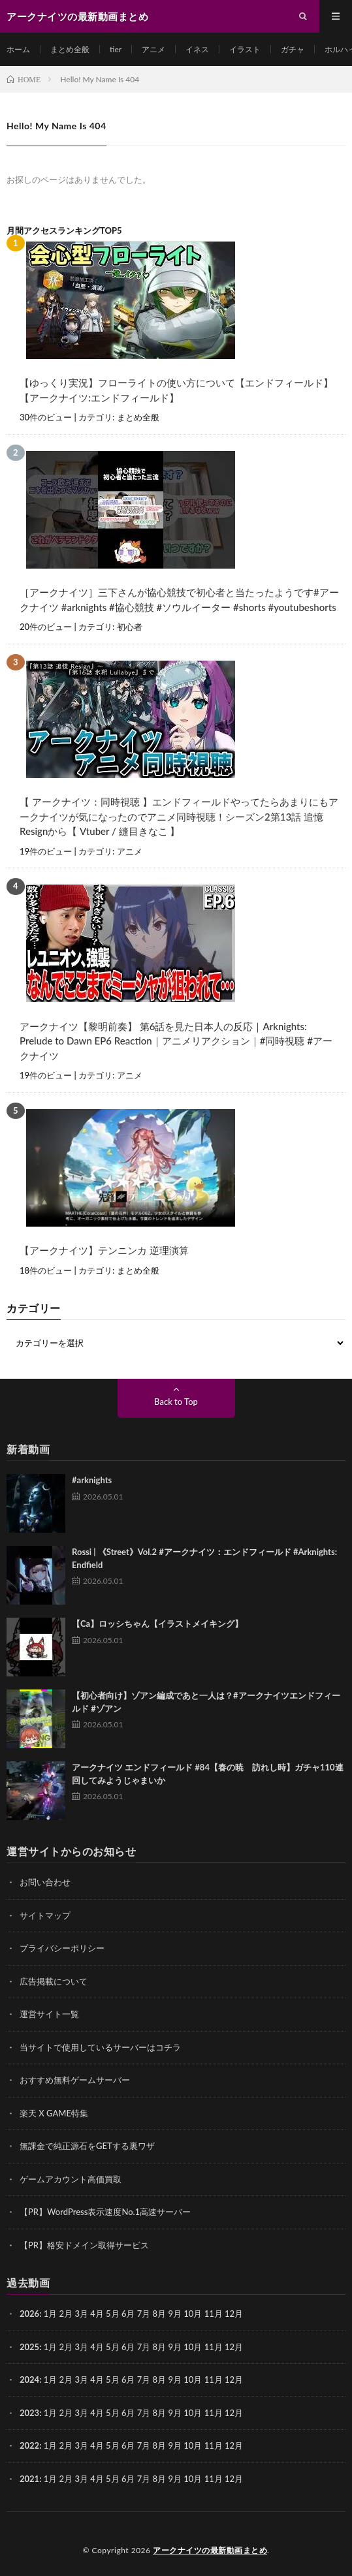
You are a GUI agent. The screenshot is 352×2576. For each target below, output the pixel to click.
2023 (29, 2413)
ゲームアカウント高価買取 (70, 2179)
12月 (234, 2347)
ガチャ (292, 49)
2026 (29, 2313)
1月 (50, 2313)
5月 (113, 2313)
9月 (175, 2347)
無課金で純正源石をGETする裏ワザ (87, 2146)
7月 (144, 2347)
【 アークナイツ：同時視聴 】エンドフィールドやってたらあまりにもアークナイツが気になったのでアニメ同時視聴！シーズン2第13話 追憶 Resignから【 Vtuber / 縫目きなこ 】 (179, 816)
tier (115, 49)
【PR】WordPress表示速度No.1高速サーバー (105, 2212)
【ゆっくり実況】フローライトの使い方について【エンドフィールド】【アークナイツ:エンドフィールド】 (176, 390)
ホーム (18, 49)
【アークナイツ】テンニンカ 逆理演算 (104, 1250)
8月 (160, 2347)
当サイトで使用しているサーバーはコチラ (100, 2047)
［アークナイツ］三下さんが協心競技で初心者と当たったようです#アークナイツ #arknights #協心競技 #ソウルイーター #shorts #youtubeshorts (179, 599)
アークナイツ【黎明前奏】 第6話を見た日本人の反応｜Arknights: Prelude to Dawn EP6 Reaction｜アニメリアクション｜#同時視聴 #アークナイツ (176, 1040)
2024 (29, 2379)
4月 (97, 2313)
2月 (66, 2313)
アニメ (153, 49)
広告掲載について (54, 1981)
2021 (29, 2479)
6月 (128, 2347)
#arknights (92, 1480)
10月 (193, 2347)
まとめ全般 (69, 49)
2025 (29, 2347)
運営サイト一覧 (49, 2014)
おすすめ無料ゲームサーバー (75, 2080)
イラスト (245, 49)
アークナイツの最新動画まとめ (210, 2550)
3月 (81, 2313)
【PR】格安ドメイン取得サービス (84, 2245)
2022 (29, 2445)
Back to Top (176, 1401)
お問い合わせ (45, 1882)
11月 (213, 2347)
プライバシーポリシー (62, 1948)
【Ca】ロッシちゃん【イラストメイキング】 (157, 1623)
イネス (197, 49)
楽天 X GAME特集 (54, 2113)
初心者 (129, 626)
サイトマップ (45, 1915)
